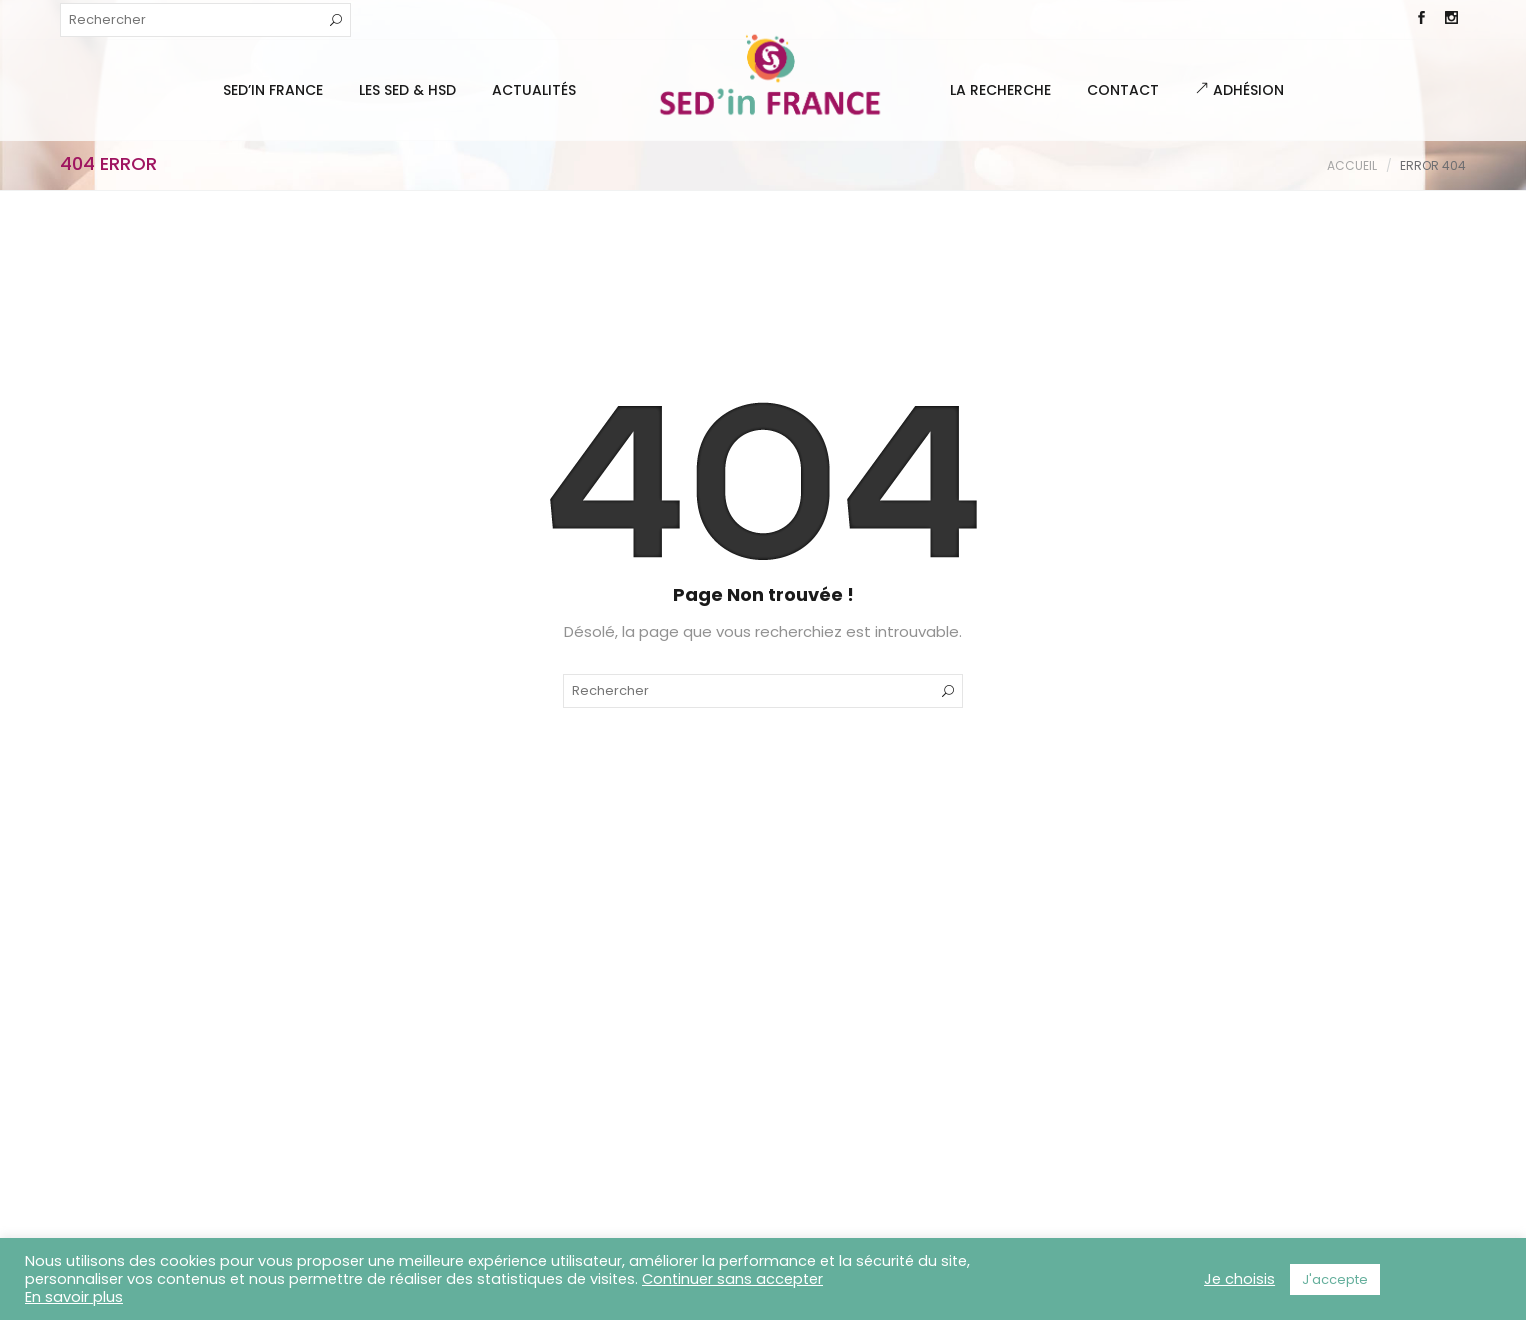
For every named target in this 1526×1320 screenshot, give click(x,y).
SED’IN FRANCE (273, 90)
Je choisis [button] (1239, 1279)
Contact (1123, 90)
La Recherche (1000, 90)
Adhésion (1239, 90)
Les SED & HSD (407, 90)
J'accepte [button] (1335, 1279)
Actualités (534, 90)
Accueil (1352, 165)
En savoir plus (74, 1297)
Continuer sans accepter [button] (732, 1279)
